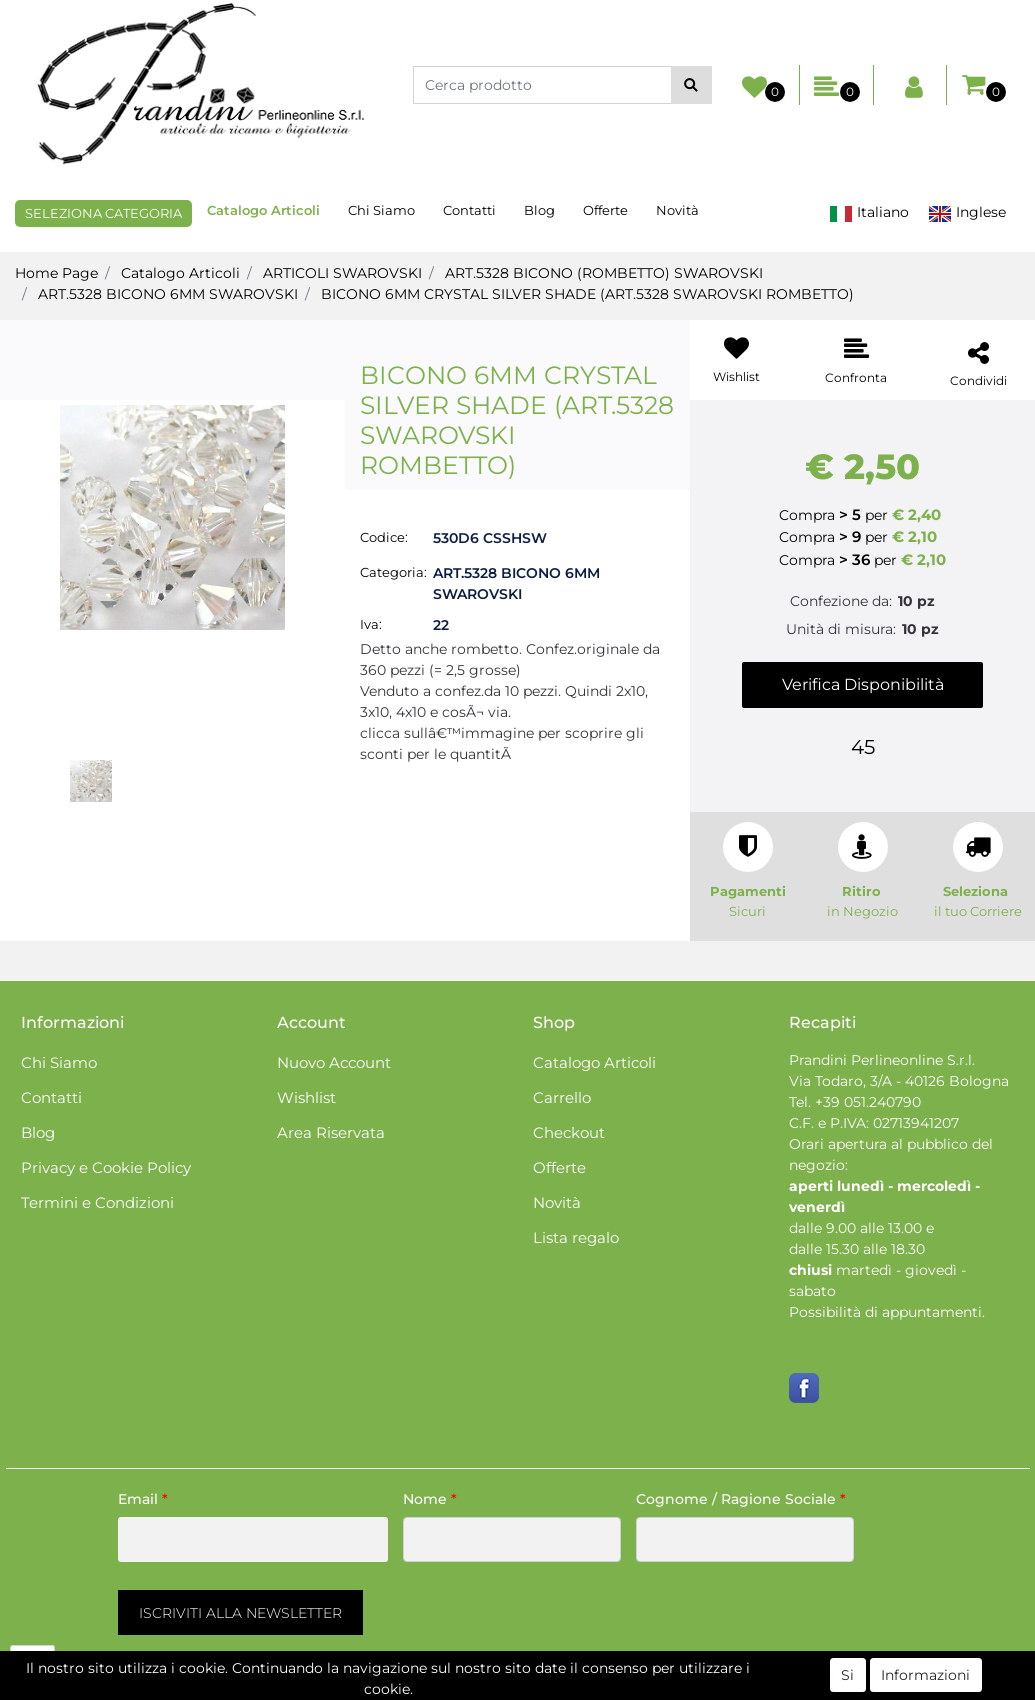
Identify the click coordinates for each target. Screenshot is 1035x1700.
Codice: (384, 537)
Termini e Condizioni (97, 1202)
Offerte (605, 210)
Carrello (562, 1097)
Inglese (967, 212)
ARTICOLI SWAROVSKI (342, 273)
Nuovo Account (334, 1062)
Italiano (869, 212)
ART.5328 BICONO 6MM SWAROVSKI (168, 294)
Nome (430, 1499)
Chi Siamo (381, 210)
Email (143, 1499)
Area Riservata (331, 1132)
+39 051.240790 (868, 1102)
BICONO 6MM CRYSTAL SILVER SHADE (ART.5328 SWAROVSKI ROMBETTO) (587, 294)
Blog (539, 210)
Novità (677, 210)
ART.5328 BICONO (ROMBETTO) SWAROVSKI (604, 273)
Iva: (371, 624)
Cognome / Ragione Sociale (741, 1499)
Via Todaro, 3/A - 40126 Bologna (899, 1081)
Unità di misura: (841, 629)
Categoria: (393, 572)
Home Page (56, 273)
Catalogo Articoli (263, 210)
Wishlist (306, 1097)
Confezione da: (841, 601)
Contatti (469, 210)
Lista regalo (576, 1237)
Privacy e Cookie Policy (106, 1167)
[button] (691, 85)
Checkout (569, 1132)
